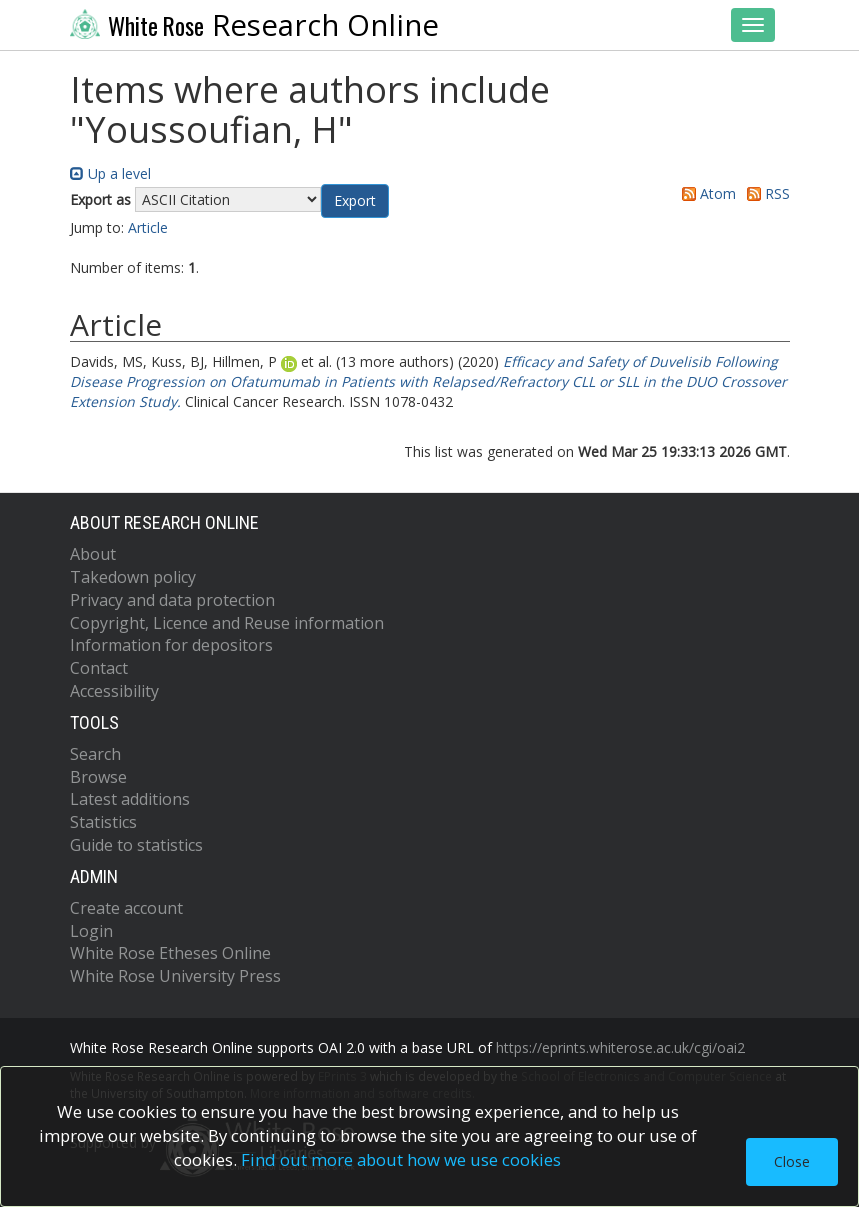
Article (148, 227)
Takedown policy (133, 577)
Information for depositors (171, 645)
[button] (355, 201)
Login (91, 931)
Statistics (103, 822)
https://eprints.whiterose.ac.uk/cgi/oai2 (620, 1047)
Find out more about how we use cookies (401, 1159)
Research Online (255, 25)
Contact (99, 668)
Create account (126, 908)
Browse (98, 777)
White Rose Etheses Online (170, 953)
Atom (705, 193)
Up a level (110, 173)
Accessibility (114, 691)
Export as (100, 199)
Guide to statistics (136, 845)
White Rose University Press (175, 976)
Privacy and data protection (172, 600)
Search (95, 754)
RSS (765, 193)
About (93, 554)
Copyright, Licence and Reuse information (227, 623)
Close (792, 1161)
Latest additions (130, 799)
